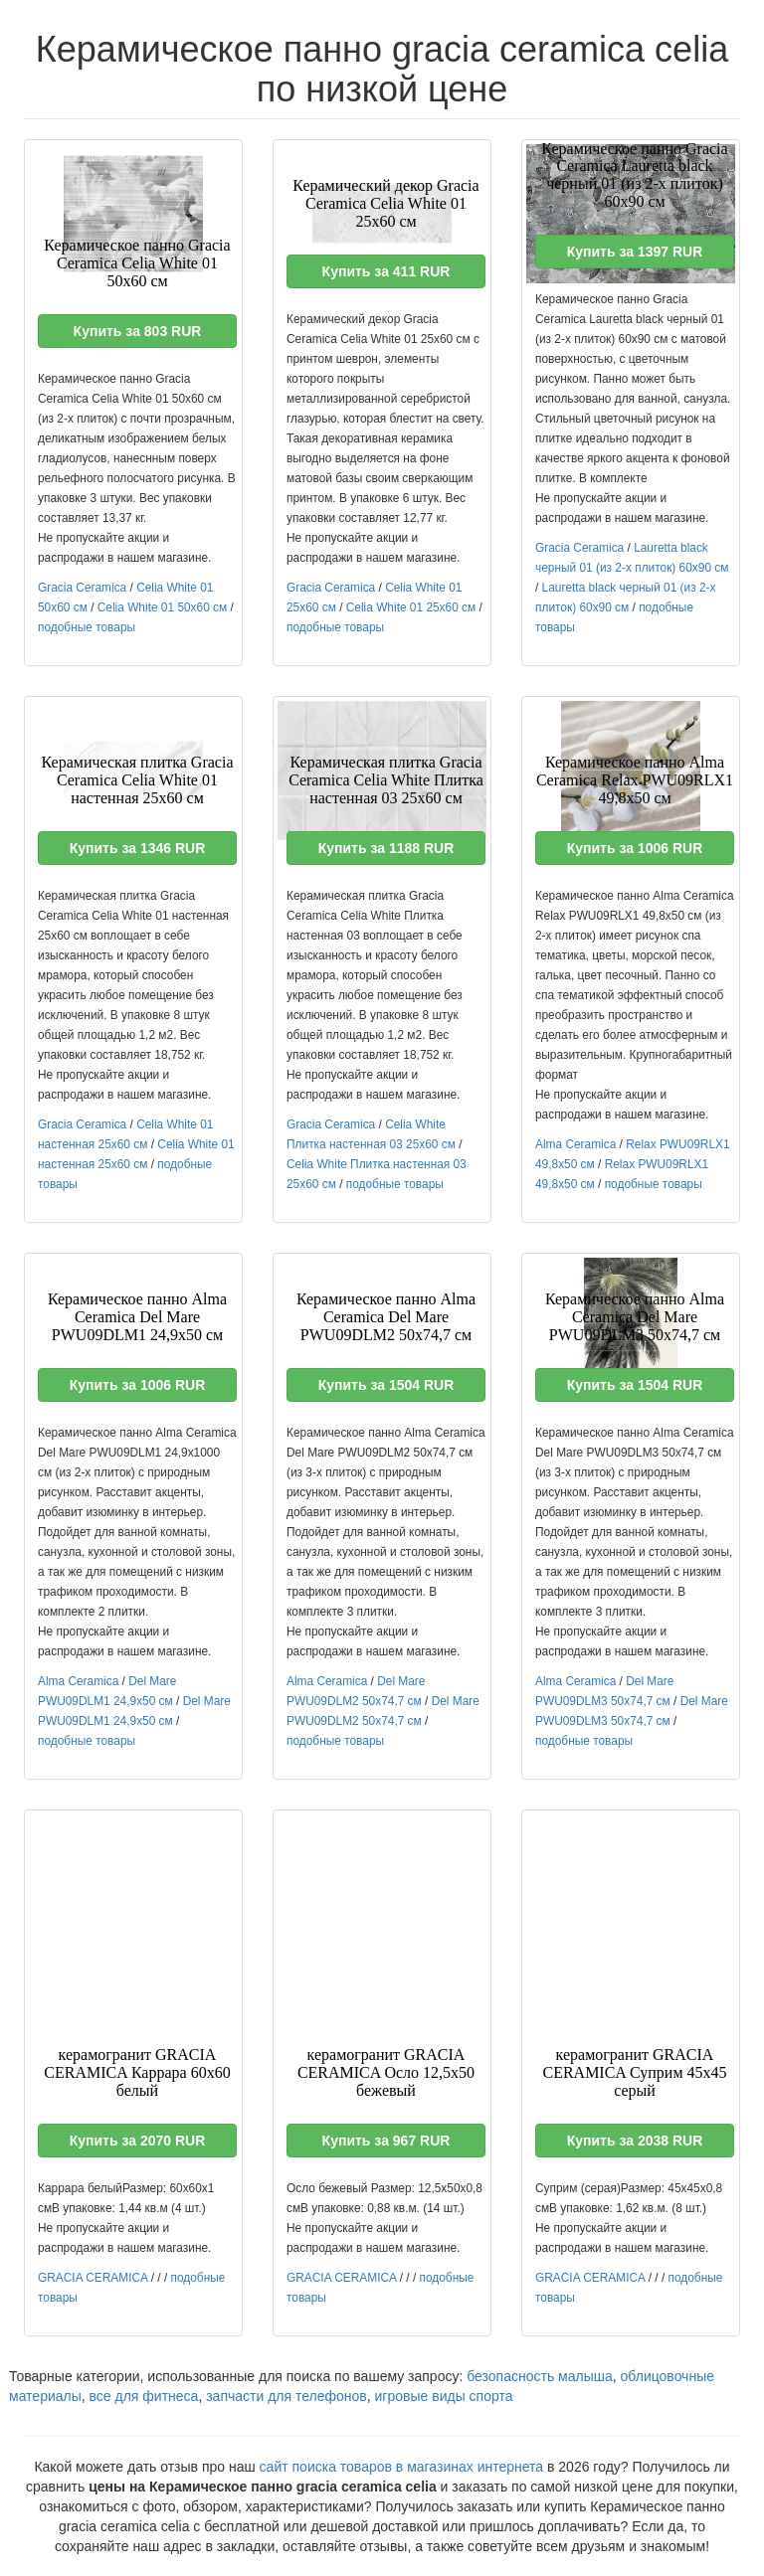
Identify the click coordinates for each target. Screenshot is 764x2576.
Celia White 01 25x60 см (411, 607)
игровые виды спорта (444, 2396)
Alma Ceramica (575, 1144)
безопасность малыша (540, 2376)
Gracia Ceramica (82, 588)
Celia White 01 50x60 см (162, 607)
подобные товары (86, 627)
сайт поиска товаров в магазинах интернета (402, 2467)
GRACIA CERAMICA (92, 2278)
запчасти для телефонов (286, 2396)
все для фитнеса (144, 2396)
